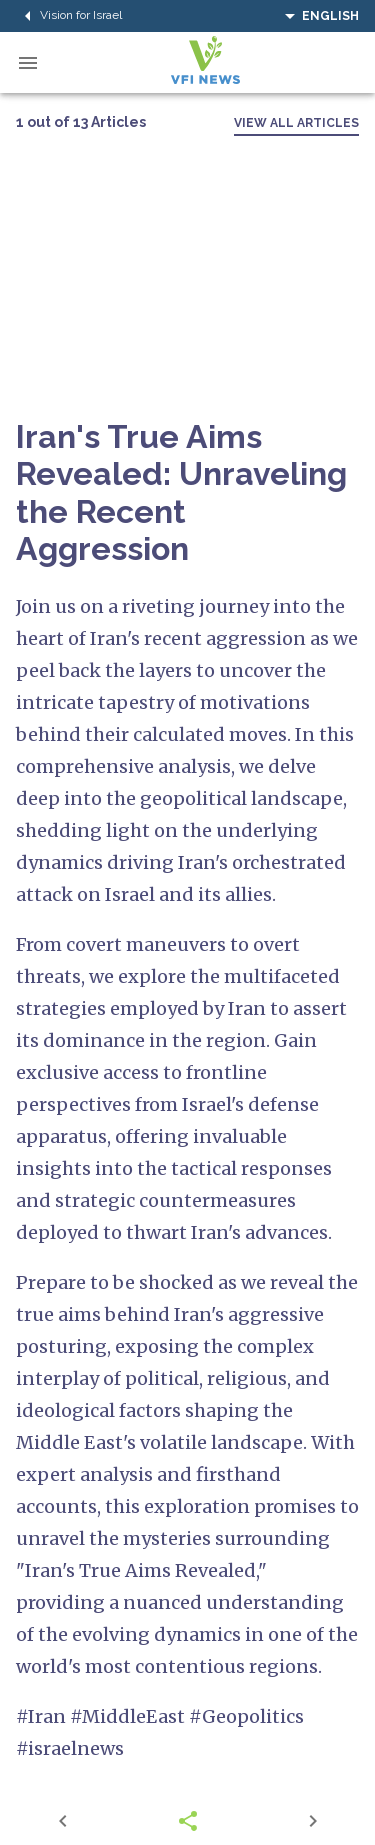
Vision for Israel (69, 16)
